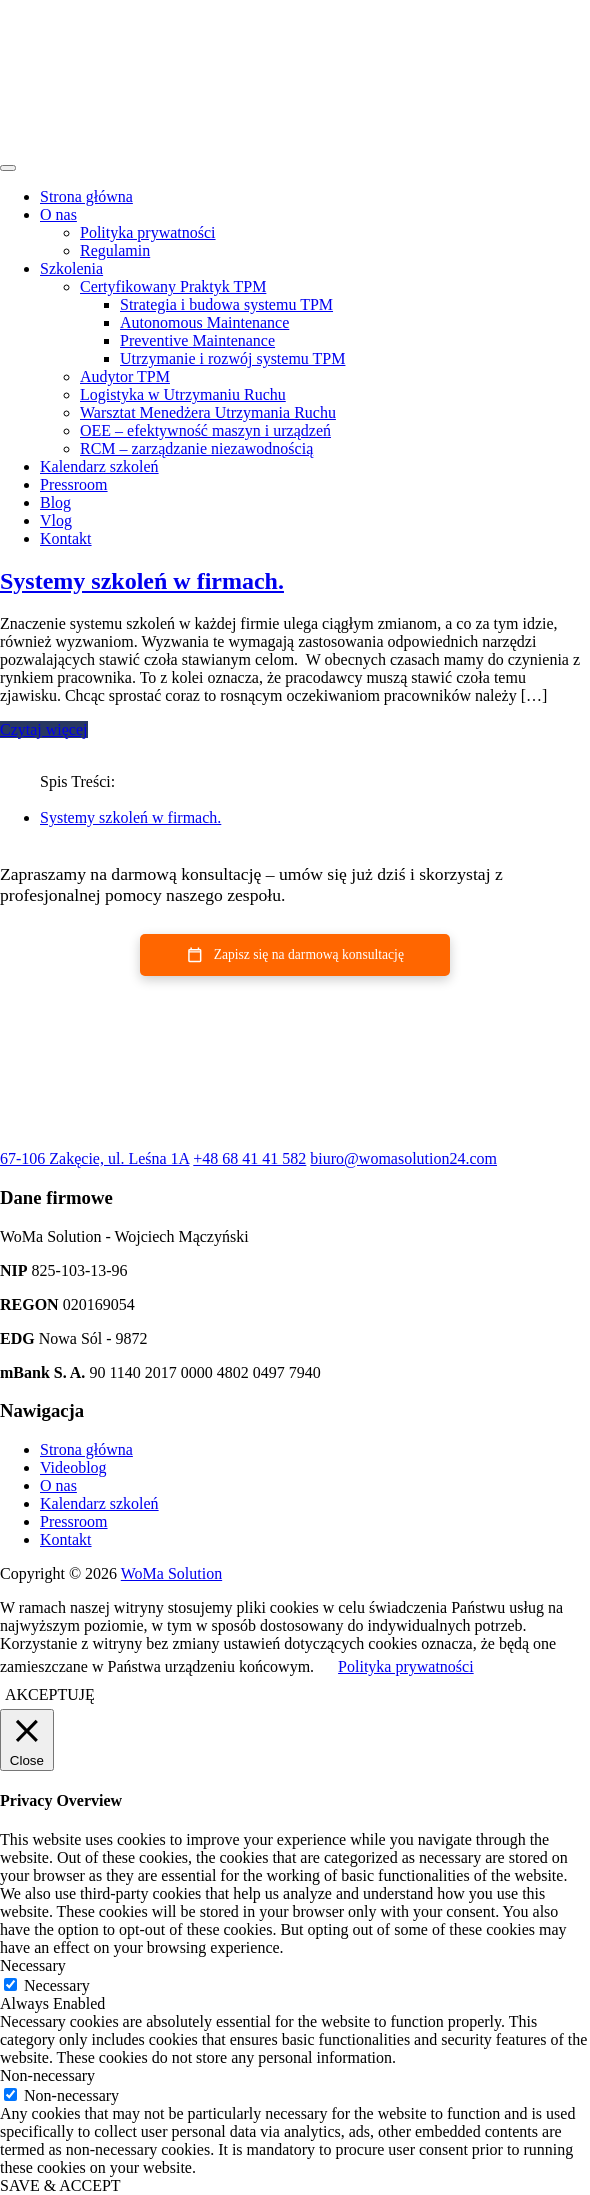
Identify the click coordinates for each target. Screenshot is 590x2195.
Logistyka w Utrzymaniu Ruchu (183, 394)
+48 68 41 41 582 (249, 1158)
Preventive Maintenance (197, 340)
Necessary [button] (33, 1965)
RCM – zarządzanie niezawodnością (196, 448)
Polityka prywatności (148, 232)
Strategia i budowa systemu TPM (226, 304)
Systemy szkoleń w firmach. (142, 581)
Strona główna (86, 196)
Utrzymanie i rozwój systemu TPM (232, 358)
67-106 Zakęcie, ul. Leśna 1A (94, 1158)
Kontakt (66, 538)
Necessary (57, 1985)
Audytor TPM (125, 376)
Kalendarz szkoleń (99, 466)
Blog (55, 502)
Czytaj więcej (44, 729)
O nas (58, 214)
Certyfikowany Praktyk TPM (173, 286)
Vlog (56, 520)
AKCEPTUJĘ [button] (50, 1694)
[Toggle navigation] (8, 168)
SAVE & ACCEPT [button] (60, 2185)
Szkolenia (71, 268)
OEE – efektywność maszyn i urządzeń (205, 430)
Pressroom (74, 484)
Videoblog (73, 1467)
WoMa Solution (171, 1573)
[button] (295, 955)
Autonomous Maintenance (204, 322)
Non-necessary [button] (47, 2075)
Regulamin (115, 250)
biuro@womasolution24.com (403, 1158)
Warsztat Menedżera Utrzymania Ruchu (208, 412)
